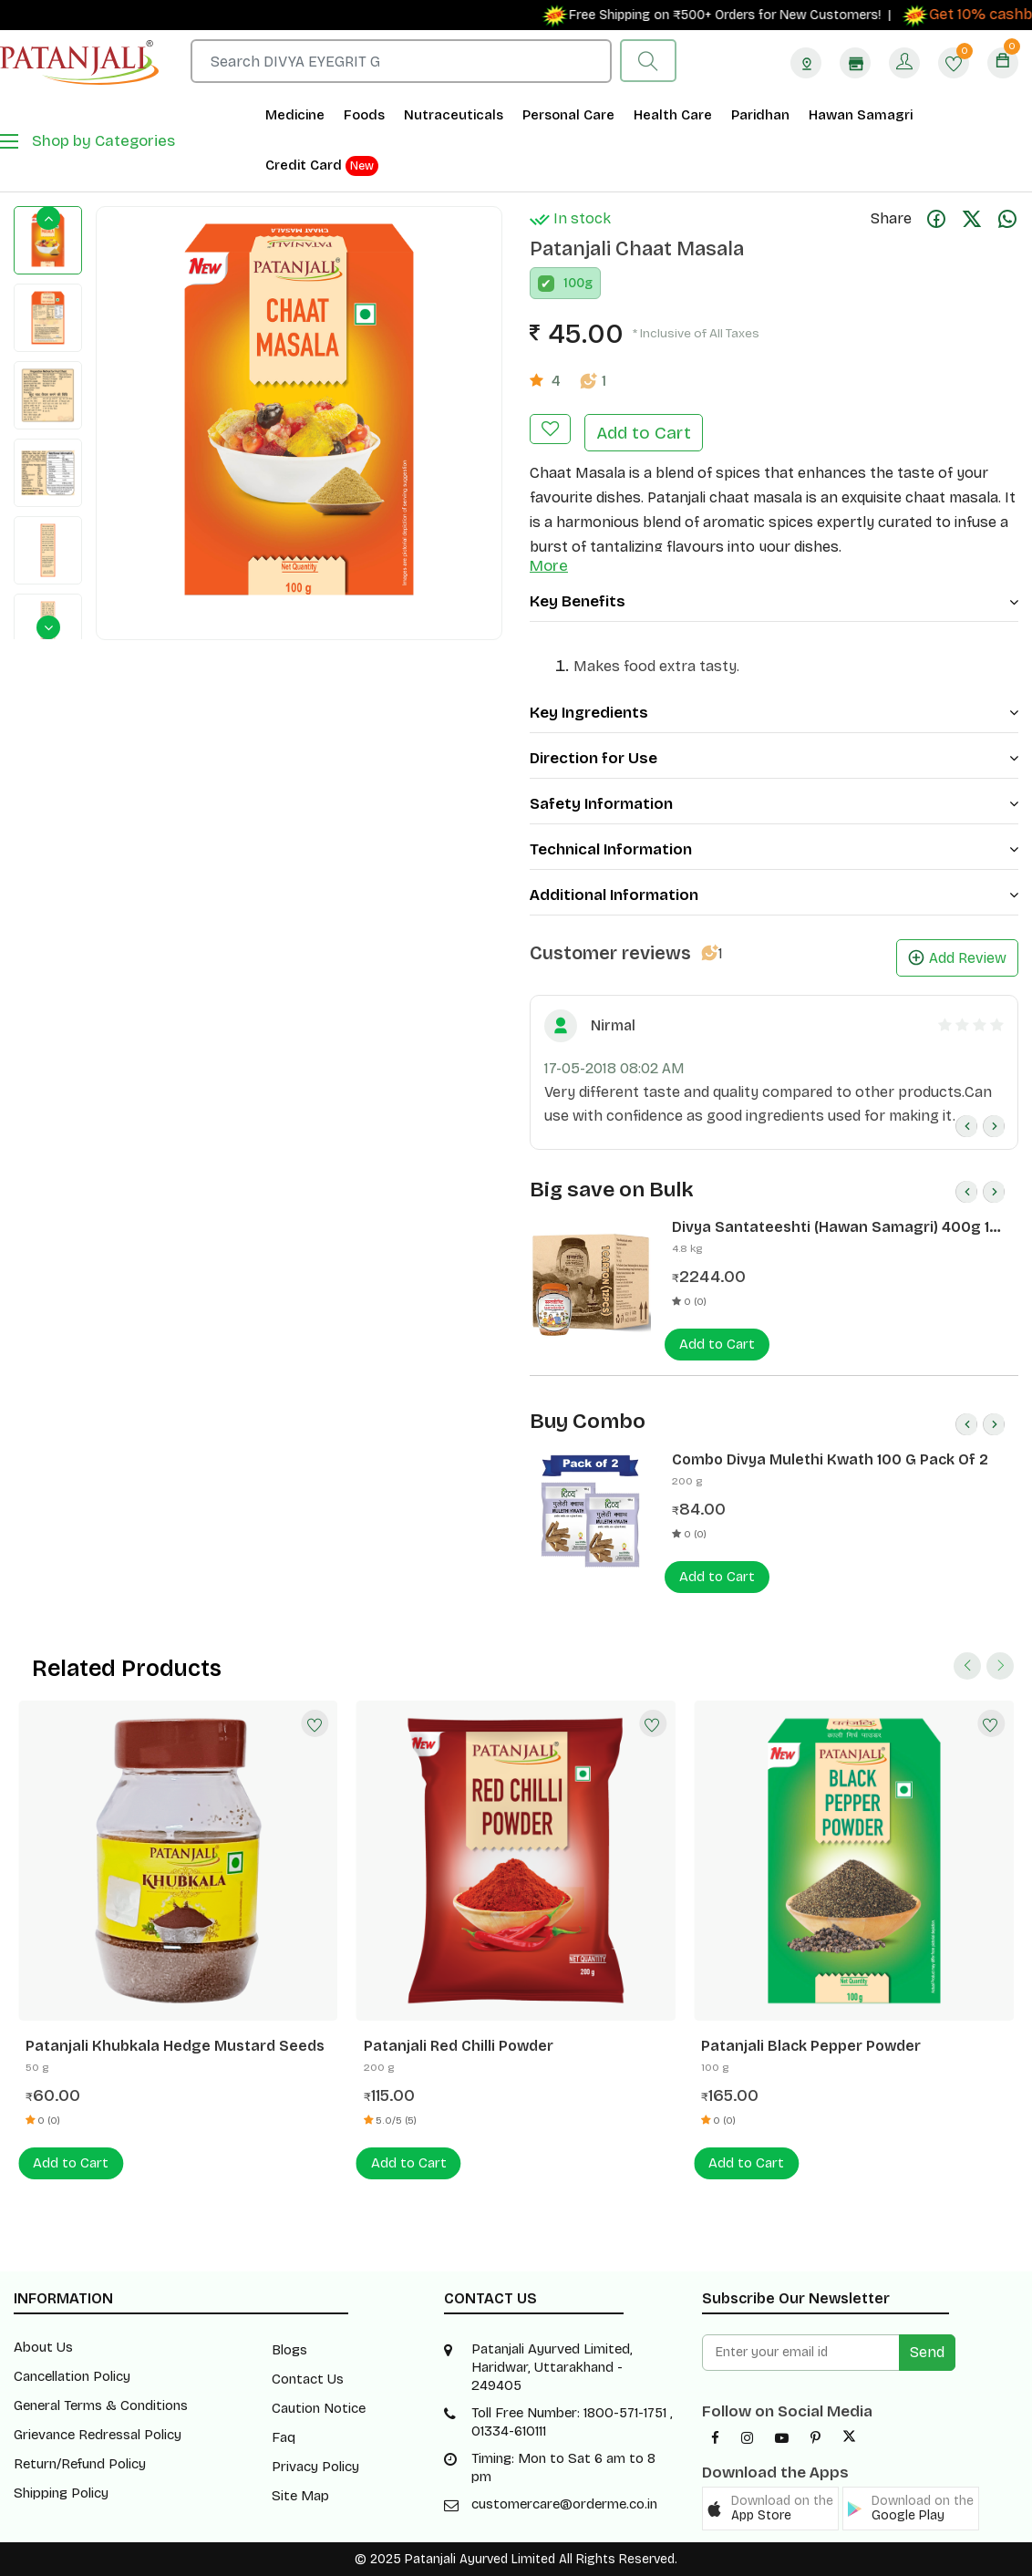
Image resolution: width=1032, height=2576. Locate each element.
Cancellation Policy (72, 2376)
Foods (364, 115)
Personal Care (568, 115)
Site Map (300, 2496)
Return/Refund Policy (80, 2464)
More (549, 565)
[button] (770, 2508)
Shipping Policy (61, 2493)
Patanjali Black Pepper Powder (811, 2045)
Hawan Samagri (861, 115)
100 (573, 283)
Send (927, 2352)
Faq (283, 2437)
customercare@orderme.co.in (564, 2504)
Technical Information (774, 849)
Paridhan (760, 115)
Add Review (957, 958)
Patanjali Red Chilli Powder (458, 2045)
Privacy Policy (315, 2466)
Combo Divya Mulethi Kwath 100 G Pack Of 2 (830, 1459)
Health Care (673, 115)
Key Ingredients (774, 712)
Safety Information (774, 803)
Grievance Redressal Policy (97, 2434)
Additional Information (774, 895)
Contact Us (308, 2379)
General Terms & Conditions (101, 2405)
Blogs (289, 2350)
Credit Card (321, 166)
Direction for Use (774, 758)
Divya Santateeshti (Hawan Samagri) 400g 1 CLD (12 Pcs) (830, 1227)
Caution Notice (319, 2408)
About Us (43, 2347)
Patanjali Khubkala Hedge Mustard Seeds (175, 2045)
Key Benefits (774, 601)
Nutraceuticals (453, 115)
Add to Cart (643, 432)
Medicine (295, 115)
